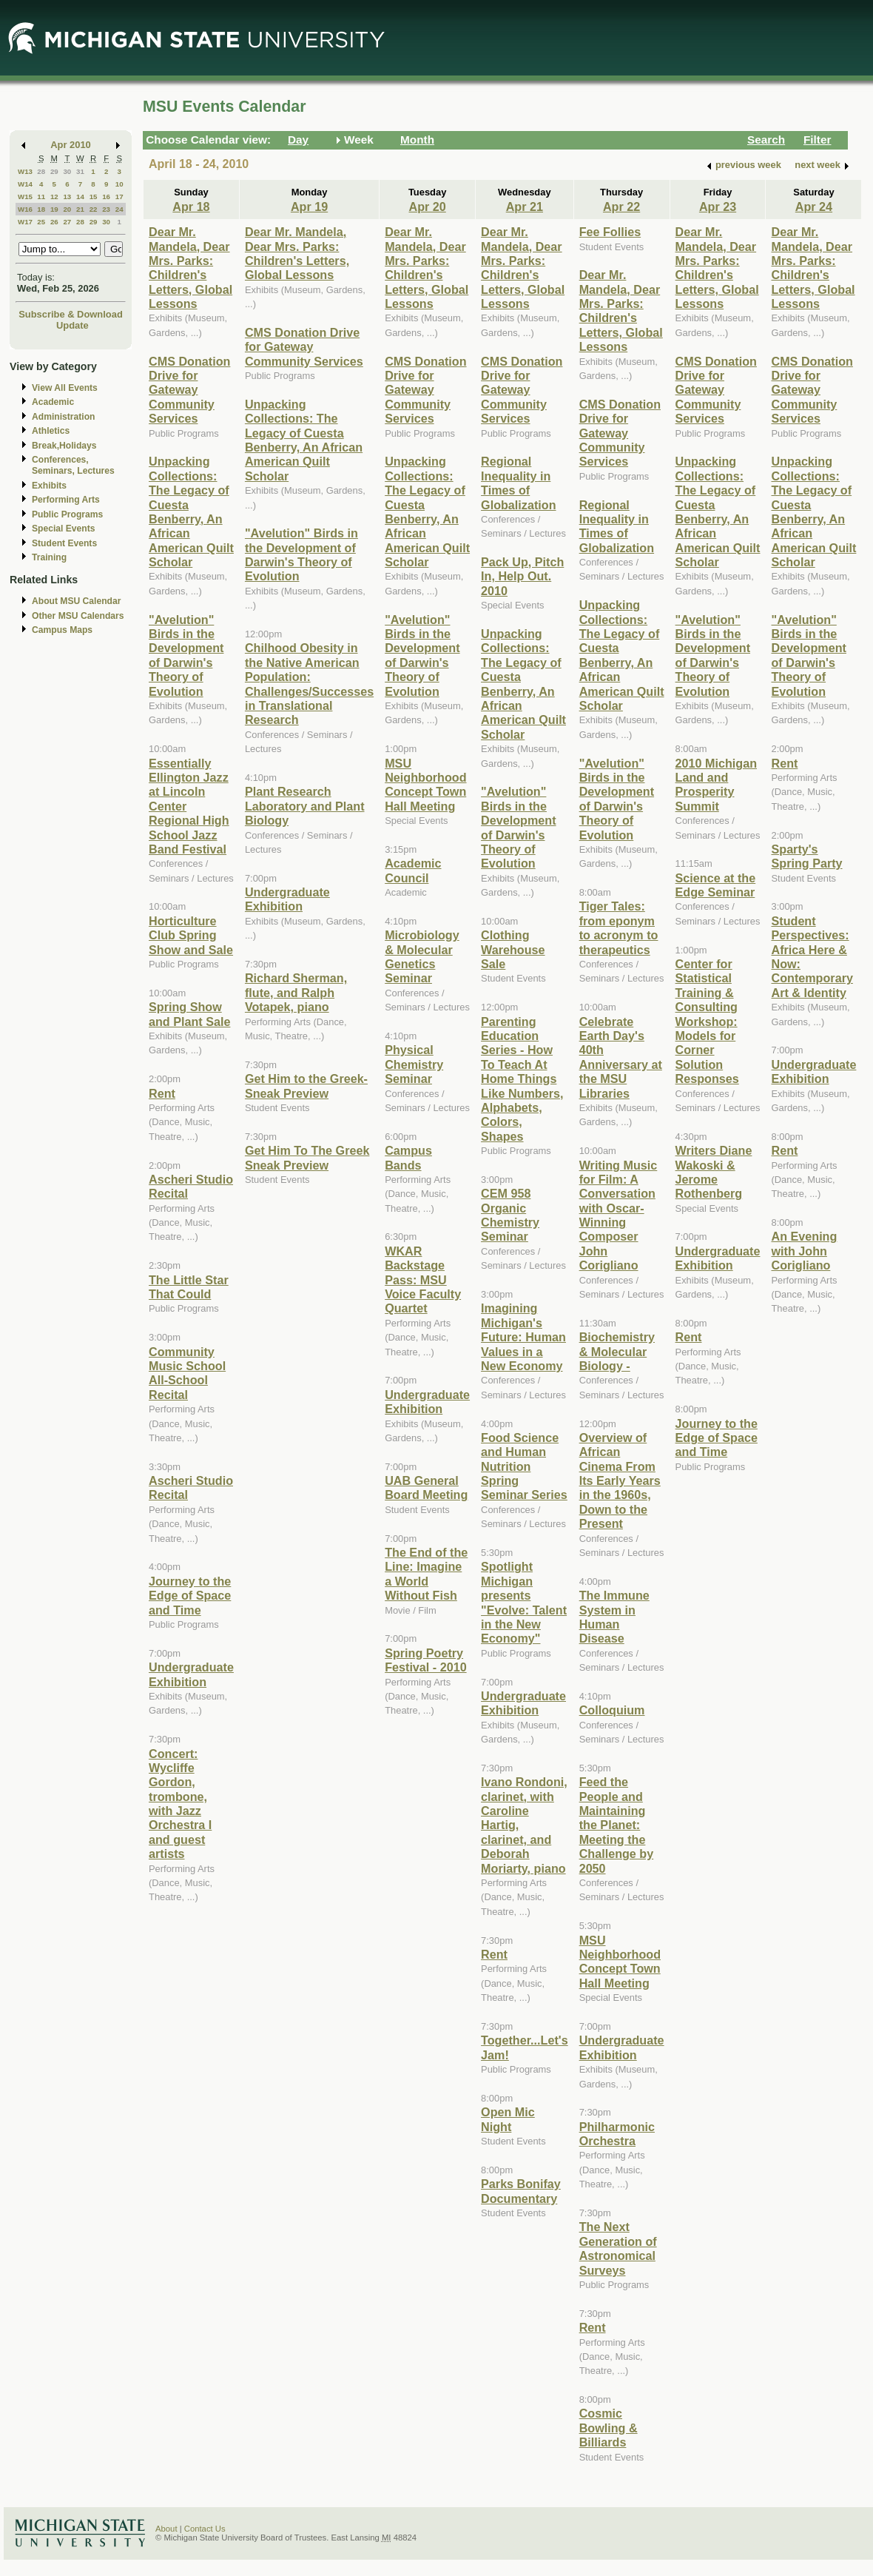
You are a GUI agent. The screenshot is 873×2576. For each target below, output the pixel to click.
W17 (25, 222)
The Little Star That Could (189, 1287)
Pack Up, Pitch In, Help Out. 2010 (522, 576)
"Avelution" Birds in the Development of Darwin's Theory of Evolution (186, 655)
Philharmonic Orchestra (617, 2133)
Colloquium (612, 1710)
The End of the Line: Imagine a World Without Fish (426, 1574)
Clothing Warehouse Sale (513, 949)
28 (41, 171)
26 (54, 222)
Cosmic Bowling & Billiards (608, 2427)
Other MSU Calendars (78, 616)
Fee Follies (610, 231)
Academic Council (413, 870)
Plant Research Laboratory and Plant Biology (305, 806)
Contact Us (205, 2528)
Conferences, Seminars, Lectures (73, 465)
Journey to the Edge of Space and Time (190, 1595)
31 (80, 171)
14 (80, 196)
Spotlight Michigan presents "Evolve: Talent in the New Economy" (524, 1602)
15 (94, 196)
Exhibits (49, 485)
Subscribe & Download (70, 314)
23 (106, 209)
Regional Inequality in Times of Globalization (518, 483)
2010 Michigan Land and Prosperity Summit (716, 785)
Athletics (51, 431)
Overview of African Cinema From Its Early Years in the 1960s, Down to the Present (620, 1480)
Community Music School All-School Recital (187, 1373)
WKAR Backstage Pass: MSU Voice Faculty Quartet (423, 1279)
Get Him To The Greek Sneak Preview (307, 1157)
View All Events (65, 388)
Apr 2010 (70, 144)
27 (67, 222)
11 (41, 196)
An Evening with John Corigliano (804, 1251)
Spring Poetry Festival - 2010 (425, 1660)
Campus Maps (62, 630)
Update (72, 325)
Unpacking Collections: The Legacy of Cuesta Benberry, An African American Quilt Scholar (191, 511)
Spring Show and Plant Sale (189, 1013)
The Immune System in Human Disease (614, 1617)
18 (41, 209)
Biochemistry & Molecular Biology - (617, 1351)
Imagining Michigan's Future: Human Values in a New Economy (523, 1336)
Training (49, 557)
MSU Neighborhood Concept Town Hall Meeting (425, 785)
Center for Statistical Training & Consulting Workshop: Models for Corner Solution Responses (707, 1021)
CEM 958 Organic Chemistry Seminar (510, 1215)
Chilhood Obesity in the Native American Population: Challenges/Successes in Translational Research (309, 683)
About (166, 2528)
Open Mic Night (508, 2119)
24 (119, 209)
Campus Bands (408, 1157)
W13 (25, 171)
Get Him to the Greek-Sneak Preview (306, 1085)
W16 (25, 209)
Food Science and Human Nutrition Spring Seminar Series (524, 1466)
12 (54, 196)
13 (67, 196)
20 (67, 209)
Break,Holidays (64, 445)
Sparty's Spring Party (806, 856)
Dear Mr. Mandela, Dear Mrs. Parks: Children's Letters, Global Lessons (190, 267)
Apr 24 (813, 206)
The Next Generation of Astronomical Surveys (618, 2248)
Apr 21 (524, 206)
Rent (162, 1093)
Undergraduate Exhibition (191, 1674)
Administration (63, 417)
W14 (25, 184)
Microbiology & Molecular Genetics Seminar (422, 956)
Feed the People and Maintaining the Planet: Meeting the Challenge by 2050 (616, 1824)
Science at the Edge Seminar (715, 885)
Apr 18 (190, 206)
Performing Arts (66, 499)
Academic (53, 402)
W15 (25, 196)
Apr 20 (426, 206)
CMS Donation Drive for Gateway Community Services (189, 390)
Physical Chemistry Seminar (414, 1064)
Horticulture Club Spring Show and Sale (191, 935)
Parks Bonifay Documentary (521, 2190)
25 (41, 222)
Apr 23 (717, 206)
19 (54, 209)
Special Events (63, 528)
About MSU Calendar (76, 601)
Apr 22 (621, 206)
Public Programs (67, 514)
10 (119, 184)
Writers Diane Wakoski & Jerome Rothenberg (713, 1172)
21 (80, 209)
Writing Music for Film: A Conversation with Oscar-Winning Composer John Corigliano (618, 1215)
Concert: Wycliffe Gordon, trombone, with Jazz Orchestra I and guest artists (180, 1804)
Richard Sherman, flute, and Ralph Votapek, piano (296, 992)
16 (106, 196)
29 (54, 171)
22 (94, 209)
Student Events (64, 543)
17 (119, 196)
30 (67, 171)
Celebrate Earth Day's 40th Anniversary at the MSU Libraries (620, 1057)
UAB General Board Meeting (426, 1487)
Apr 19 (309, 206)
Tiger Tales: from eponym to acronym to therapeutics (618, 927)
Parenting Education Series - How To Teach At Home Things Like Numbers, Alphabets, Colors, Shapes (522, 1079)
